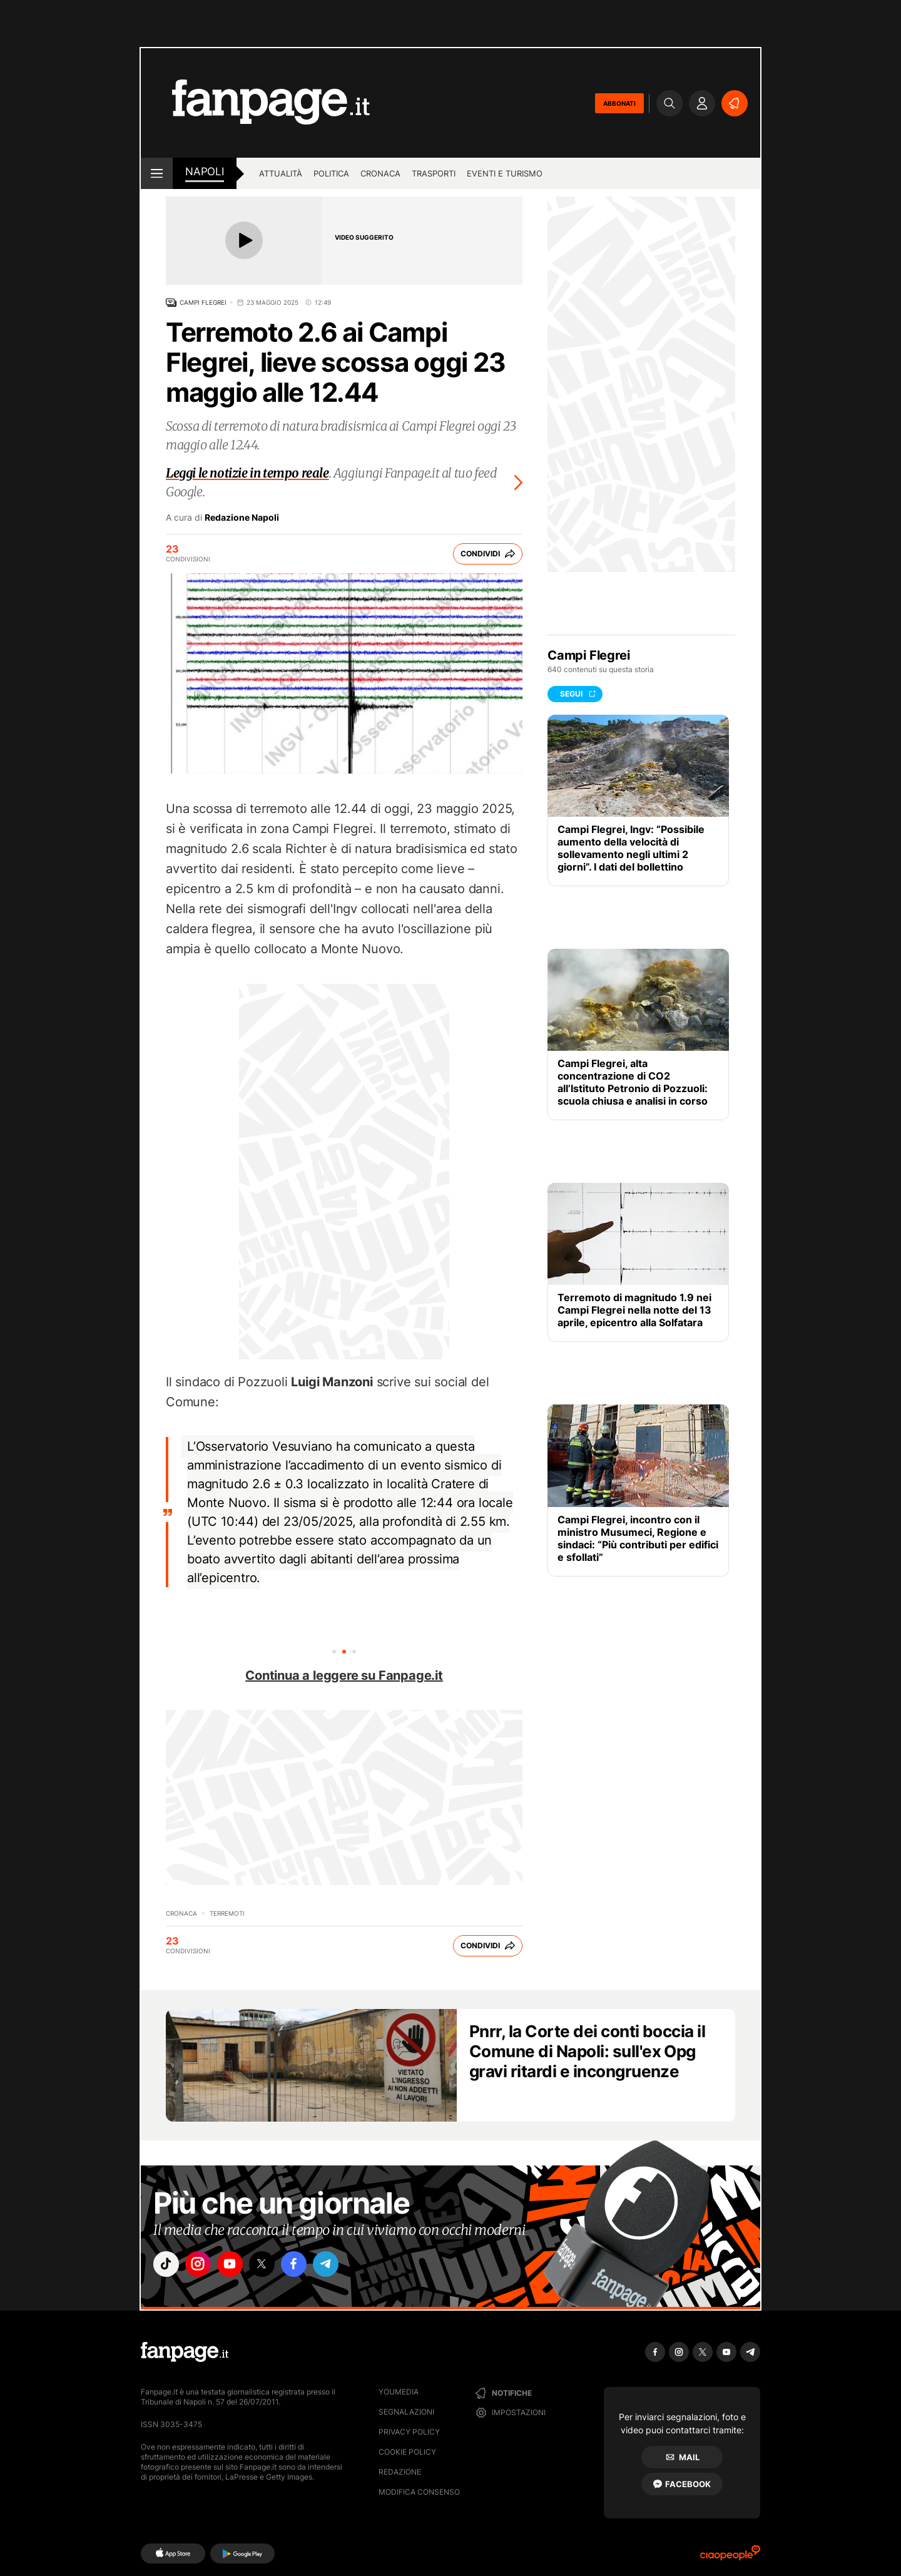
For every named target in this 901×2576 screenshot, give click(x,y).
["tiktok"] (167, 2265)
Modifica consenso (419, 2492)
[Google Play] (242, 2553)
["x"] (272, 2265)
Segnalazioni (406, 2411)
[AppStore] (173, 2553)
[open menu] (157, 173)
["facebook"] (307, 2265)
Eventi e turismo (504, 173)
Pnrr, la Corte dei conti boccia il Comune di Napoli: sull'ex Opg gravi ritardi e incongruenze (587, 2051)
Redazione (400, 2471)
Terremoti (227, 1913)
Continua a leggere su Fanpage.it (344, 1675)
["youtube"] (237, 2265)
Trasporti (434, 173)
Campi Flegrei (203, 302)
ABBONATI (619, 103)
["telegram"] (342, 2265)
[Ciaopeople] (730, 2557)
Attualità (280, 173)
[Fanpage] (184, 2352)
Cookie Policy (407, 2451)
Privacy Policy (409, 2431)
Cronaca (380, 173)
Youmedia (399, 2391)
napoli (204, 171)
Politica (331, 173)
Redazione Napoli (242, 517)
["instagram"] (202, 2265)
